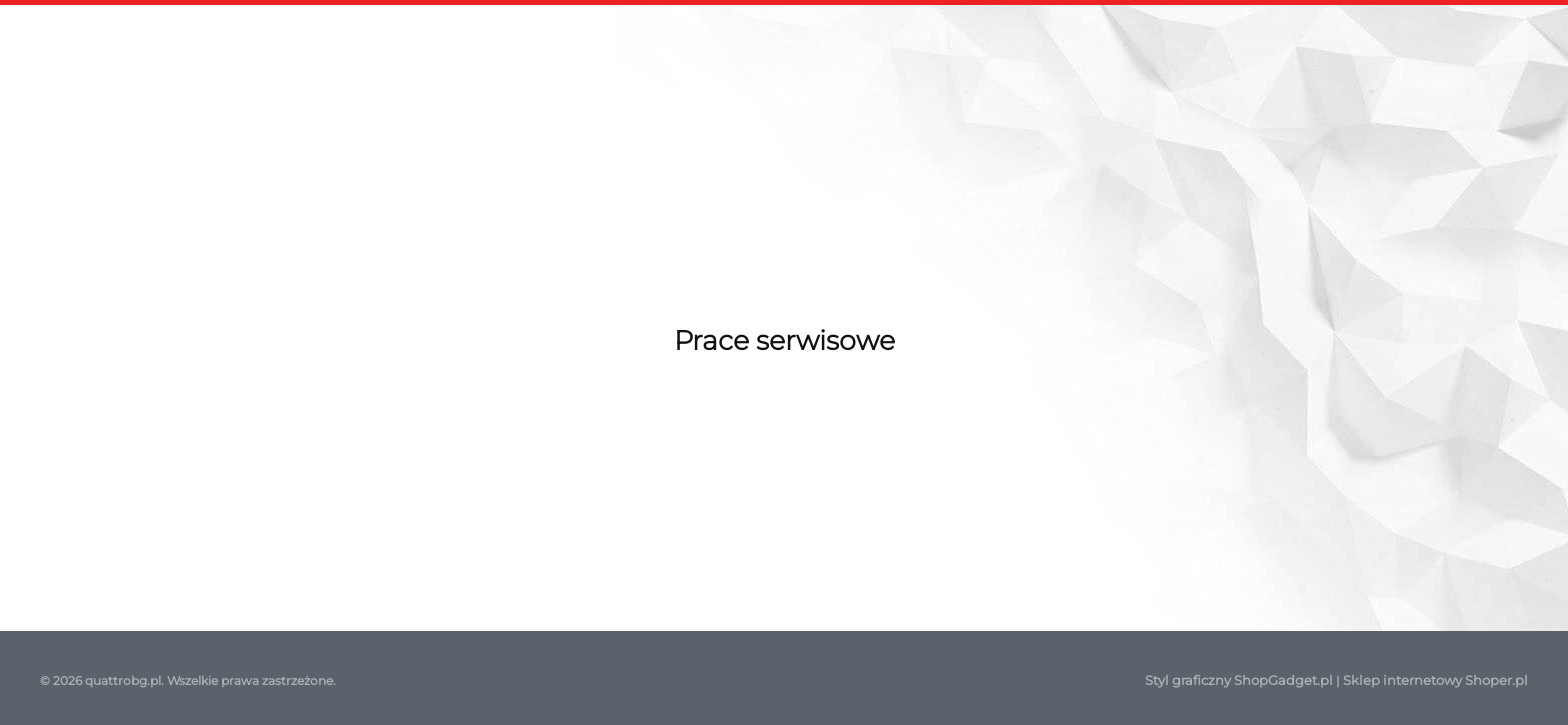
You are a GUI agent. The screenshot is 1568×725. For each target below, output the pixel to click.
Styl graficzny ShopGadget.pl (1239, 680)
